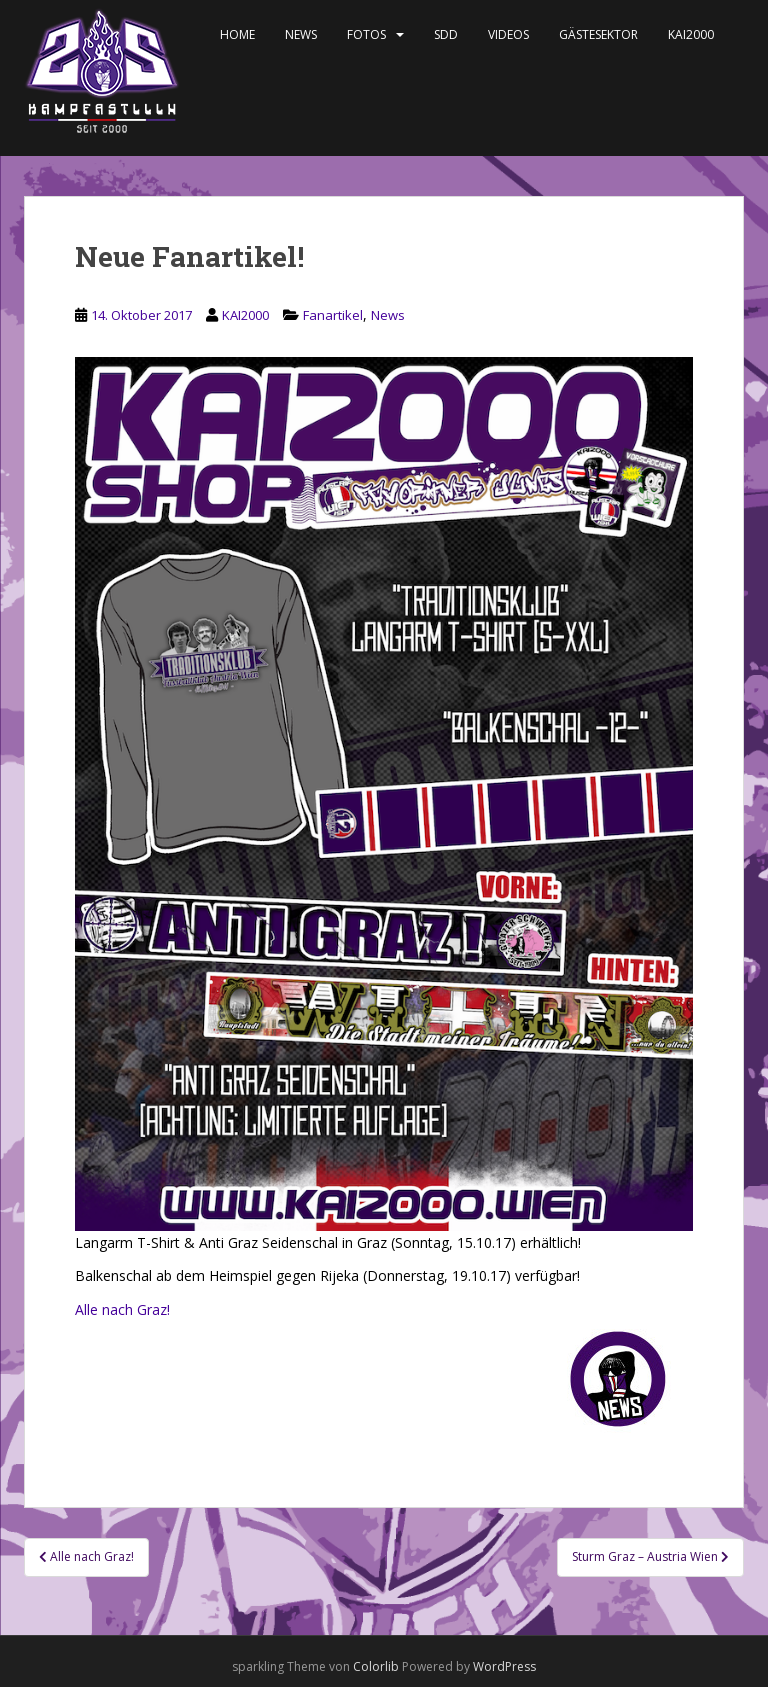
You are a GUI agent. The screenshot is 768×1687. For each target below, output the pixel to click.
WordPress (504, 1666)
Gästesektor (598, 34)
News (301, 34)
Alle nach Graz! (122, 1309)
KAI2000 (691, 34)
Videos (508, 34)
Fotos (366, 34)
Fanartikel (333, 315)
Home (237, 34)
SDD (446, 34)
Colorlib (376, 1666)
